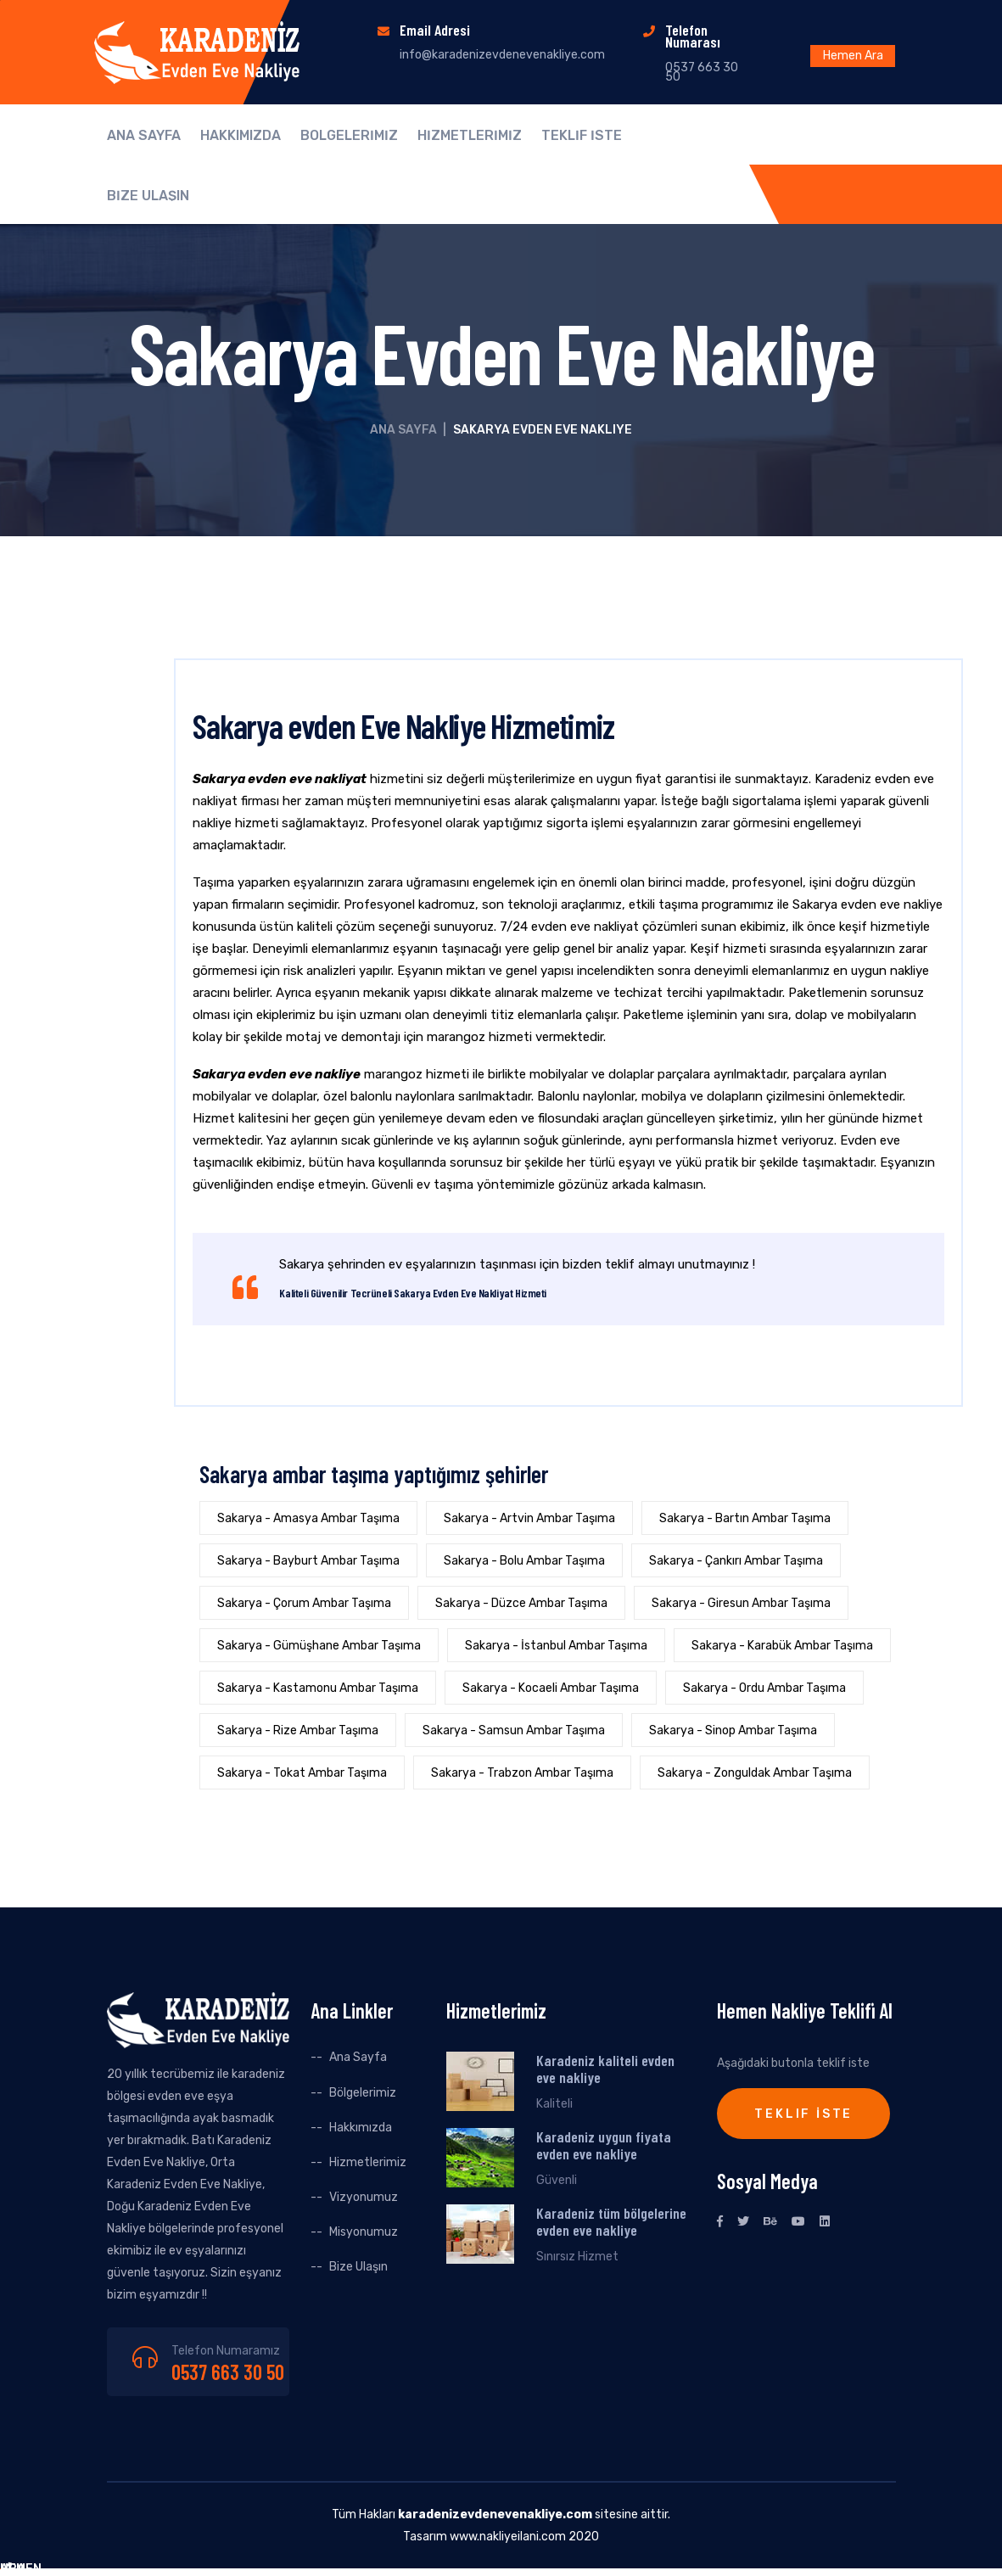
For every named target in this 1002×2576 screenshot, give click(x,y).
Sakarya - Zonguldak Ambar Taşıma (755, 1773)
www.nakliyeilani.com (508, 2536)
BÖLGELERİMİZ (349, 136)
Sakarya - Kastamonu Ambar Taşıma (317, 1688)
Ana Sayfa (403, 430)
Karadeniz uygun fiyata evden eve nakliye (603, 2145)
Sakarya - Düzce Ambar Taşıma (521, 1603)
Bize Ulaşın (358, 2266)
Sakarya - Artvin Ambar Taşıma (529, 1518)
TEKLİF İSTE (581, 136)
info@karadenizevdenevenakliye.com (502, 55)
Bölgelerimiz (362, 2092)
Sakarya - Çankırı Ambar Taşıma (736, 1561)
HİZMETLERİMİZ (469, 136)
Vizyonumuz (363, 2197)
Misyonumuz (363, 2232)
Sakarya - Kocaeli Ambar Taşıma (550, 1688)
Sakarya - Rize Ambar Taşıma (297, 1730)
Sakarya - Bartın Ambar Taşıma (745, 1518)
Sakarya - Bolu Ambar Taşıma (524, 1561)
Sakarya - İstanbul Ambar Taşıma (556, 1645)
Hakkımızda (360, 2127)
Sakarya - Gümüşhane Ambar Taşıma (319, 1645)
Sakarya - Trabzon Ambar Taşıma (522, 1773)
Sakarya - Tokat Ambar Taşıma (302, 1773)
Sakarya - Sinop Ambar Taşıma (733, 1730)
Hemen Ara (853, 55)
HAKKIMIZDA (240, 136)
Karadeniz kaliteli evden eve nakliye (605, 2068)
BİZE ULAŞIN (148, 196)
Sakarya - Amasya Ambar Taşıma (308, 1518)
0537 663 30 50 (227, 2372)
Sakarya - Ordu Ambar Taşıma (764, 1688)
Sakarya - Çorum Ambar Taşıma (304, 1603)
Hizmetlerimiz (367, 2162)
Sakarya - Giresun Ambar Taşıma (741, 1603)
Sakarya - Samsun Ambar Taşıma (514, 1730)
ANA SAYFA (144, 136)
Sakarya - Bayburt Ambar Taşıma (308, 1561)
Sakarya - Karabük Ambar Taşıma (782, 1645)
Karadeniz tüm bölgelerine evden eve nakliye (611, 2221)
